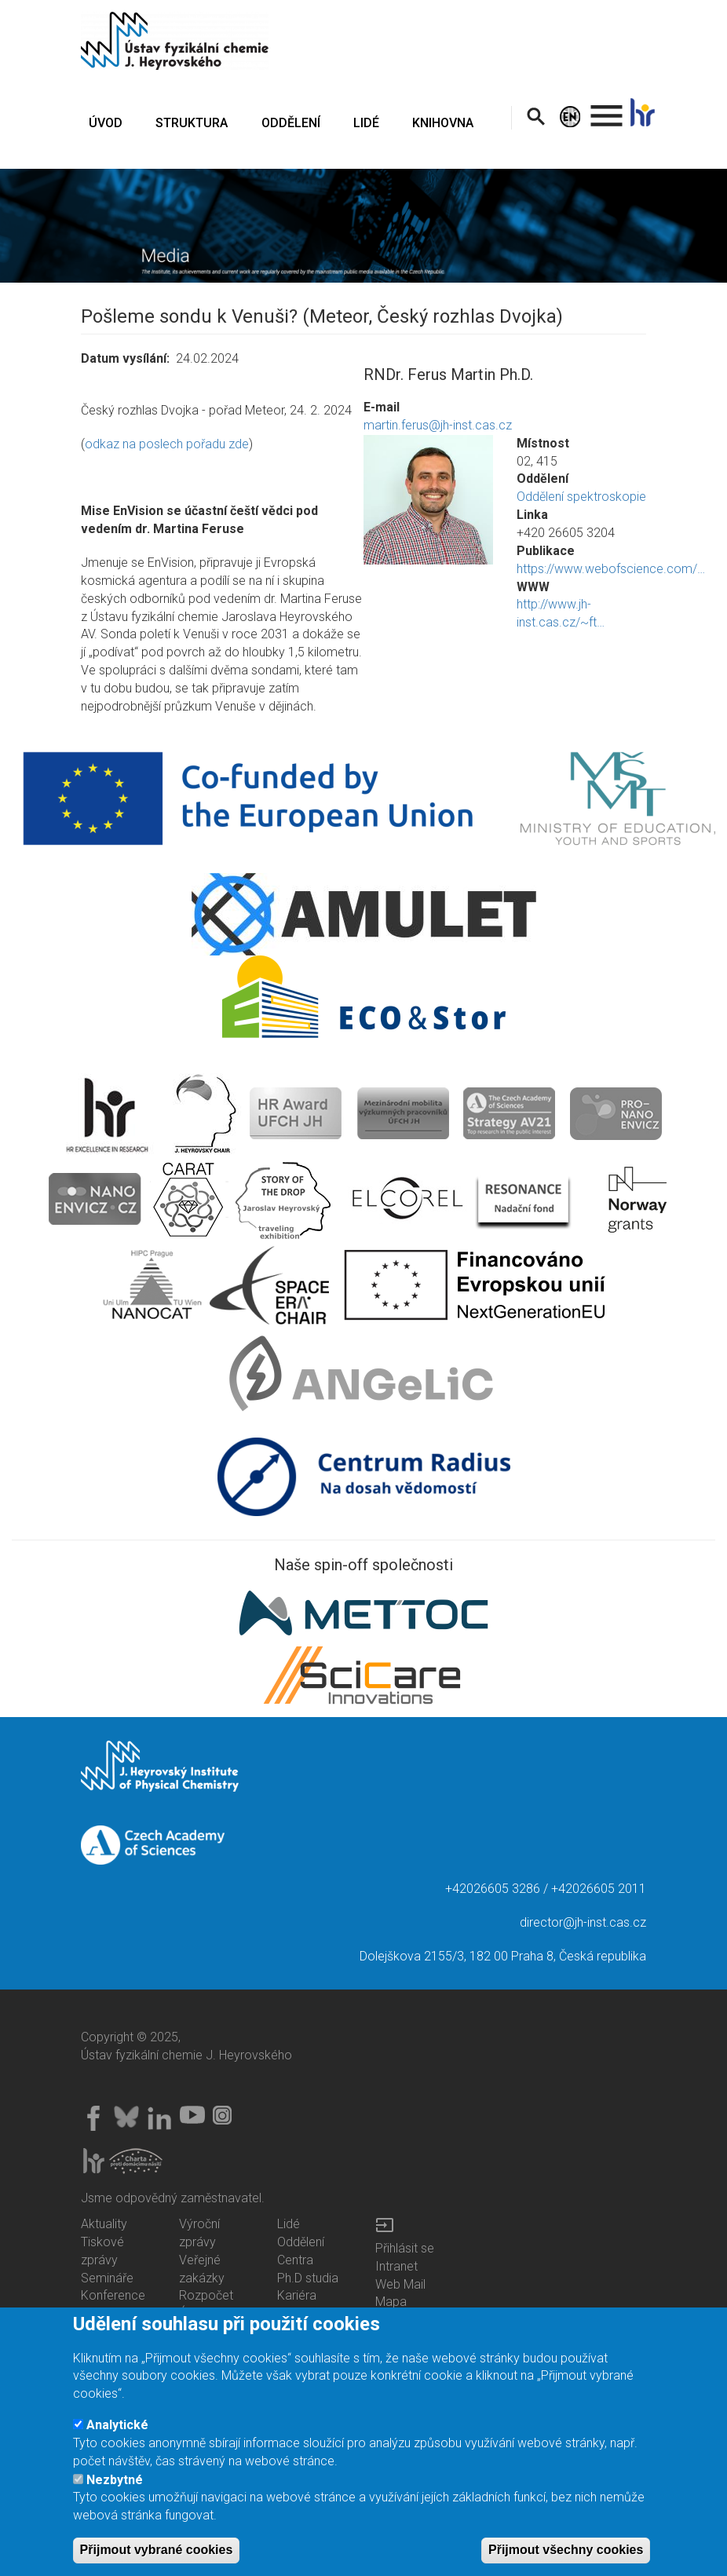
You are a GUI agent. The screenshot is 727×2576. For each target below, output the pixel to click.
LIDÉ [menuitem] (366, 122)
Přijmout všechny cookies (565, 2559)
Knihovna (302, 2313)
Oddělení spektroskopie (581, 496)
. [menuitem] (606, 108)
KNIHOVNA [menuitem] (442, 122)
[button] (428, 500)
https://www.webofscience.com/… (611, 568)
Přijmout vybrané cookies (156, 2559)
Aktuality (104, 2223)
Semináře (107, 2278)
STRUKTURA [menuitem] (191, 122)
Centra (295, 2260)
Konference (113, 2295)
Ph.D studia (307, 2278)
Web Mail (400, 2284)
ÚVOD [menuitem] (105, 122)
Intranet (396, 2266)
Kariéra (296, 2295)
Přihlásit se (404, 2248)
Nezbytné (114, 2488)
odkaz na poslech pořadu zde (167, 444)
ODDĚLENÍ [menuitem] (290, 122)
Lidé (288, 2223)
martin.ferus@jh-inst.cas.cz (438, 425)
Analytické (117, 2434)
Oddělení (300, 2241)
